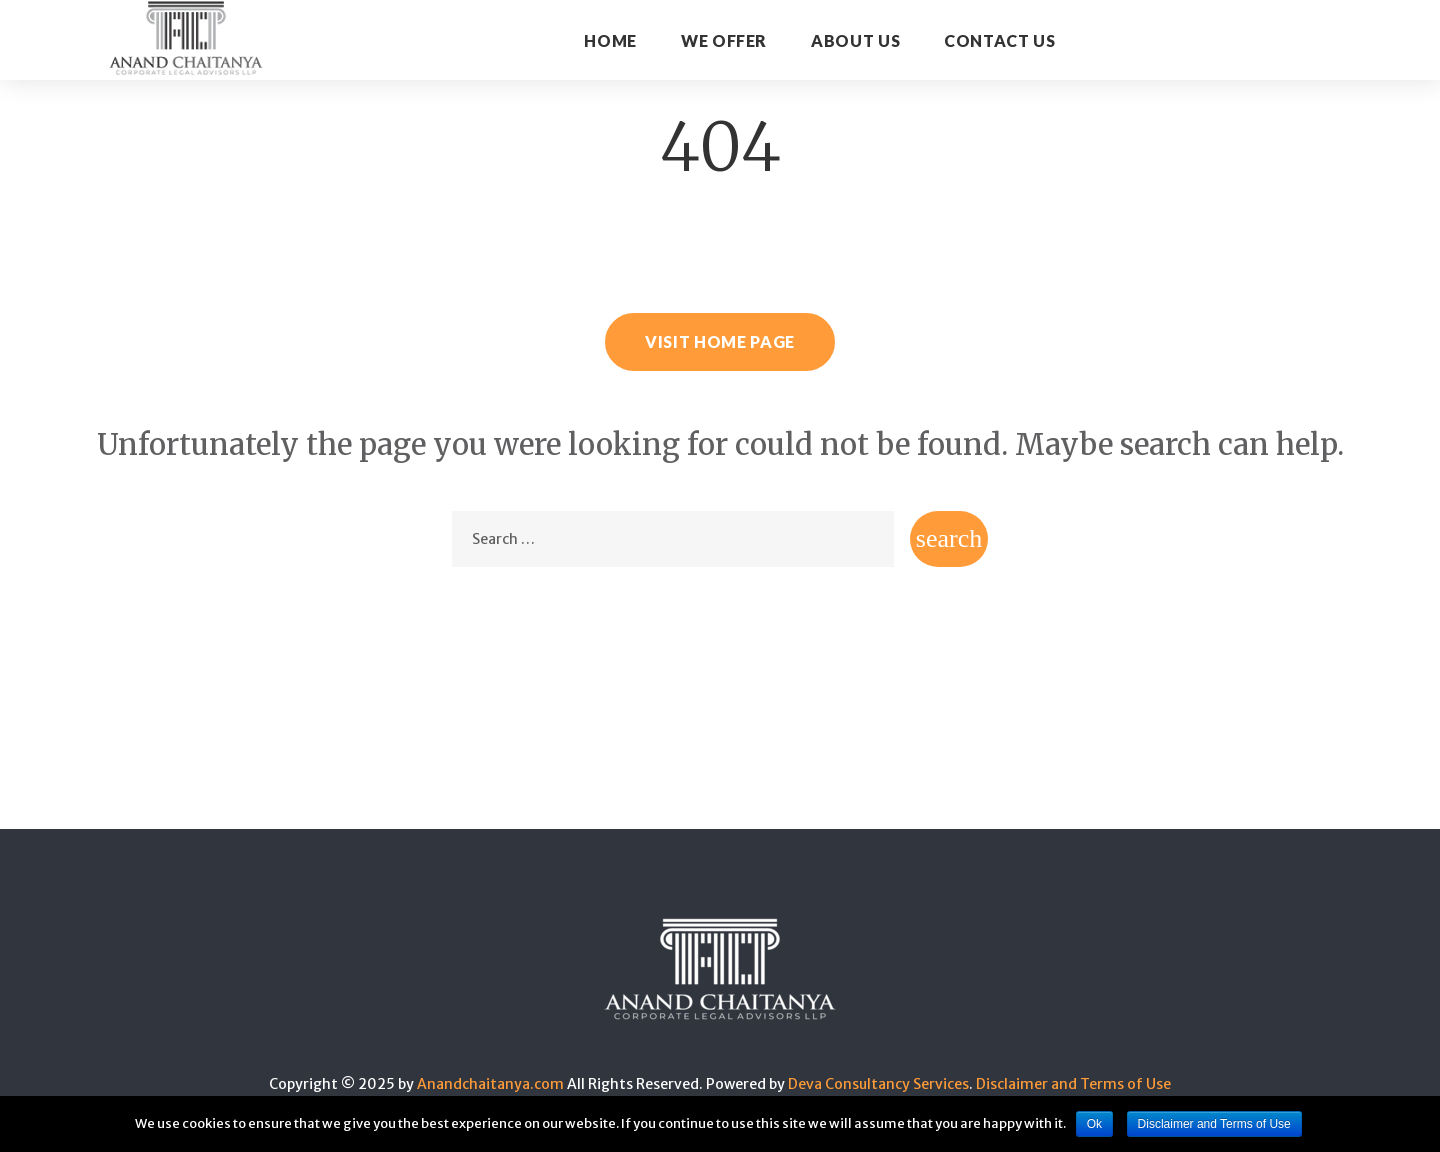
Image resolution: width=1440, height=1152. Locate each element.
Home (610, 40)
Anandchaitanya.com (490, 1084)
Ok (1094, 1124)
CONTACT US (999, 40)
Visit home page (720, 341)
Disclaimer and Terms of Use (1073, 1084)
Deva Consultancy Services (878, 1084)
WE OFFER (724, 40)
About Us (855, 40)
